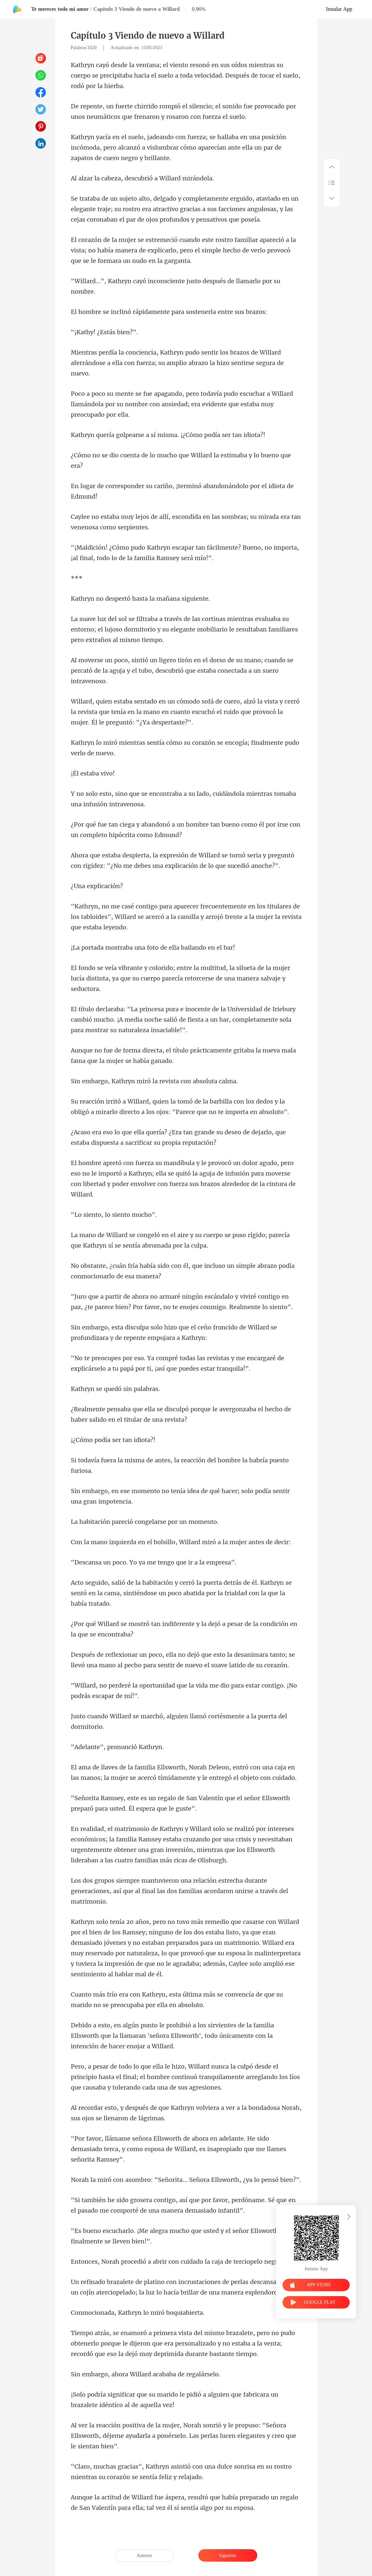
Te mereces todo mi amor (60, 9)
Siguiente (227, 2555)
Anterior (144, 2555)
